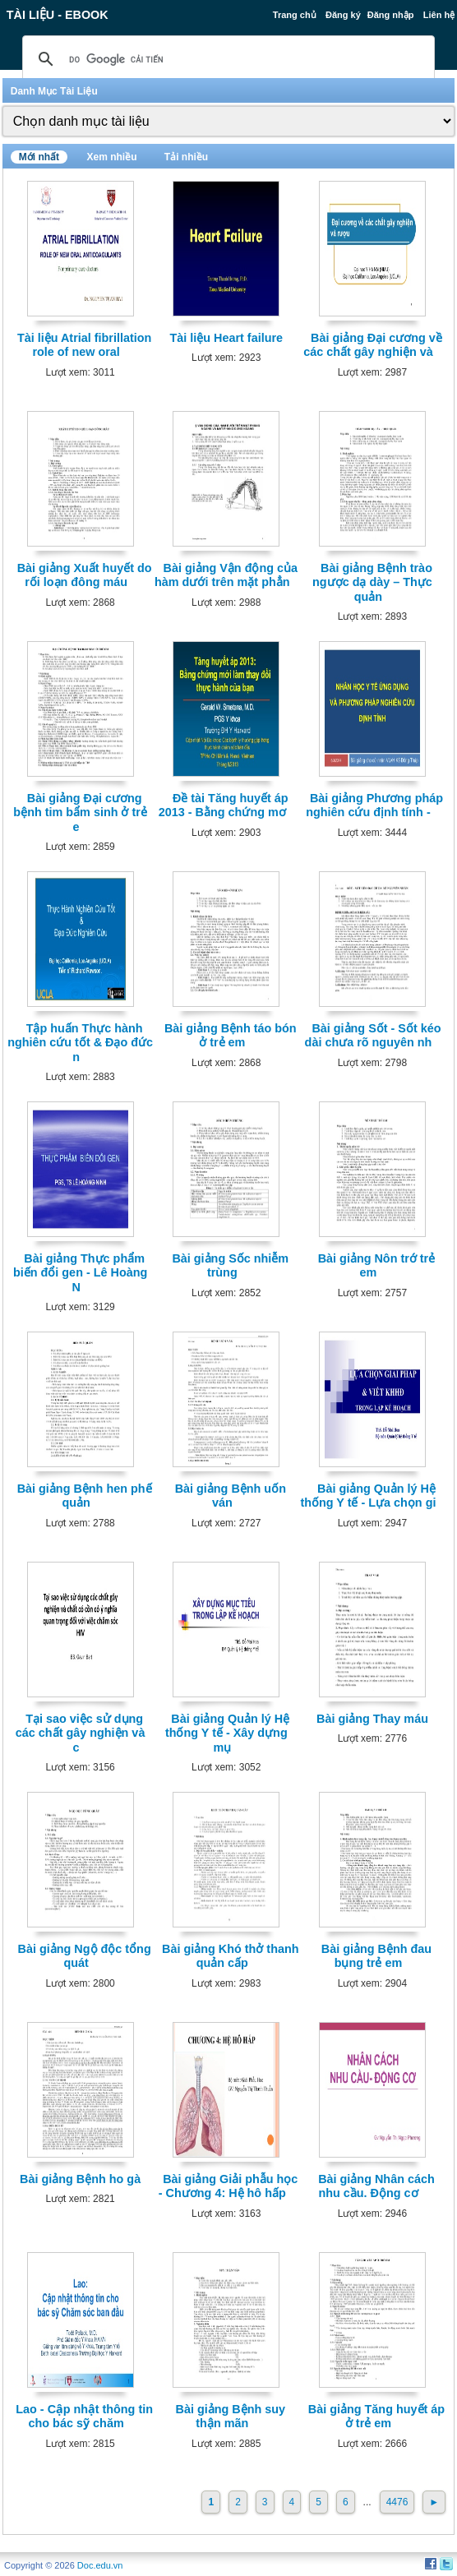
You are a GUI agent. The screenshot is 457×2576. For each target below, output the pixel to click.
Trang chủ (294, 15)
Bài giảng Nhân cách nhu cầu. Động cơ (376, 2186)
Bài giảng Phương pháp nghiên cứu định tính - (374, 805)
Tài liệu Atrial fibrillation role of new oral (84, 344)
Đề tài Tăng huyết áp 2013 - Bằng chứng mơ (224, 805)
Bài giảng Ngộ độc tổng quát (84, 1955)
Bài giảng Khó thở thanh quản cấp (230, 1955)
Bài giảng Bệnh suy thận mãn (231, 2416)
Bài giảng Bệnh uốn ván (230, 1495)
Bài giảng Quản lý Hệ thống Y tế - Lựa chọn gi (368, 1495)
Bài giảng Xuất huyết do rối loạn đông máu (84, 575)
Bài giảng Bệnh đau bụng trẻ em (376, 1955)
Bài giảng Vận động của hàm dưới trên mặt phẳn (226, 575)
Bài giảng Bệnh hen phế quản (84, 1495)
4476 (397, 2502)
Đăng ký (343, 15)
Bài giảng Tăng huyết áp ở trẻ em (376, 2416)
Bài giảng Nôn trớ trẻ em (377, 1265)
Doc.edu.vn (100, 2565)
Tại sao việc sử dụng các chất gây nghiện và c (80, 1733)
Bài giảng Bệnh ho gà (80, 2179)
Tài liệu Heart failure (227, 337)
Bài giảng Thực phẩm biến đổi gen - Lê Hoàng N (80, 1273)
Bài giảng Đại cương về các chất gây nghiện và (372, 344)
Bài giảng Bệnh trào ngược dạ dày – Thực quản (372, 582)
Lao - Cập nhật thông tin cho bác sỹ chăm (84, 2416)
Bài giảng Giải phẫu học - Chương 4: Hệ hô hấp (228, 2186)
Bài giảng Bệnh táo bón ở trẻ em (230, 1035)
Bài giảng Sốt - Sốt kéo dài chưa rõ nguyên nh (373, 1035)
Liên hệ (439, 15)
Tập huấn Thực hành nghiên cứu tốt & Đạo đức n (80, 1043)
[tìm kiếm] (226, 59)
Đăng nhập (390, 15)
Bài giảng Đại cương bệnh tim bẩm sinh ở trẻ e (80, 812)
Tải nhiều (186, 157)
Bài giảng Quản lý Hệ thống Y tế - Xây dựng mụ (227, 1733)
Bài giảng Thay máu (372, 1718)
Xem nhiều (111, 157)
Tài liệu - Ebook (57, 14)
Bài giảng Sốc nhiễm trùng (230, 1265)
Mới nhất (39, 157)
